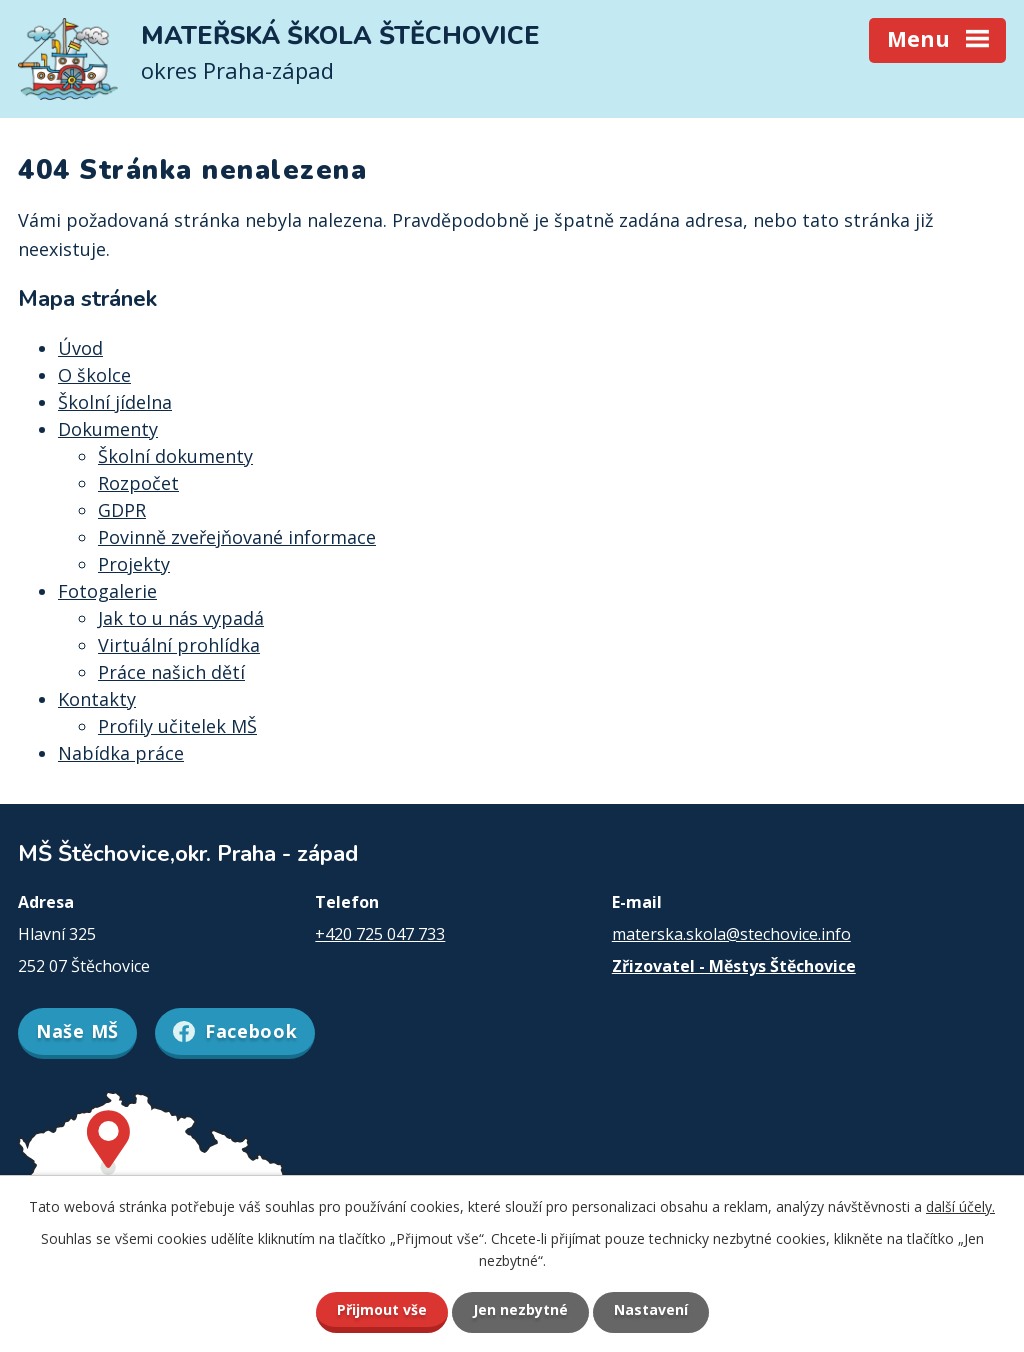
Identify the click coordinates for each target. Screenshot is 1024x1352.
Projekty (134, 564)
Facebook (235, 1031)
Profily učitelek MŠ (177, 726)
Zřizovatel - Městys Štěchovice (734, 966)
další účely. (960, 1206)
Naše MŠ (77, 1031)
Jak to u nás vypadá (181, 618)
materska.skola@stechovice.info (731, 934)
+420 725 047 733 (380, 934)
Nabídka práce (121, 753)
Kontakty (97, 699)
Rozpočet (138, 483)
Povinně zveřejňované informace (237, 537)
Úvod (80, 348)
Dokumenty (108, 429)
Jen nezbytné (520, 1309)
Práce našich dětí (171, 672)
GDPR (122, 510)
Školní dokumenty (175, 456)
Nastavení (651, 1309)
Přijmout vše (382, 1309)
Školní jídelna (115, 402)
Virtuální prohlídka (179, 645)
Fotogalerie (107, 591)
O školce (94, 375)
